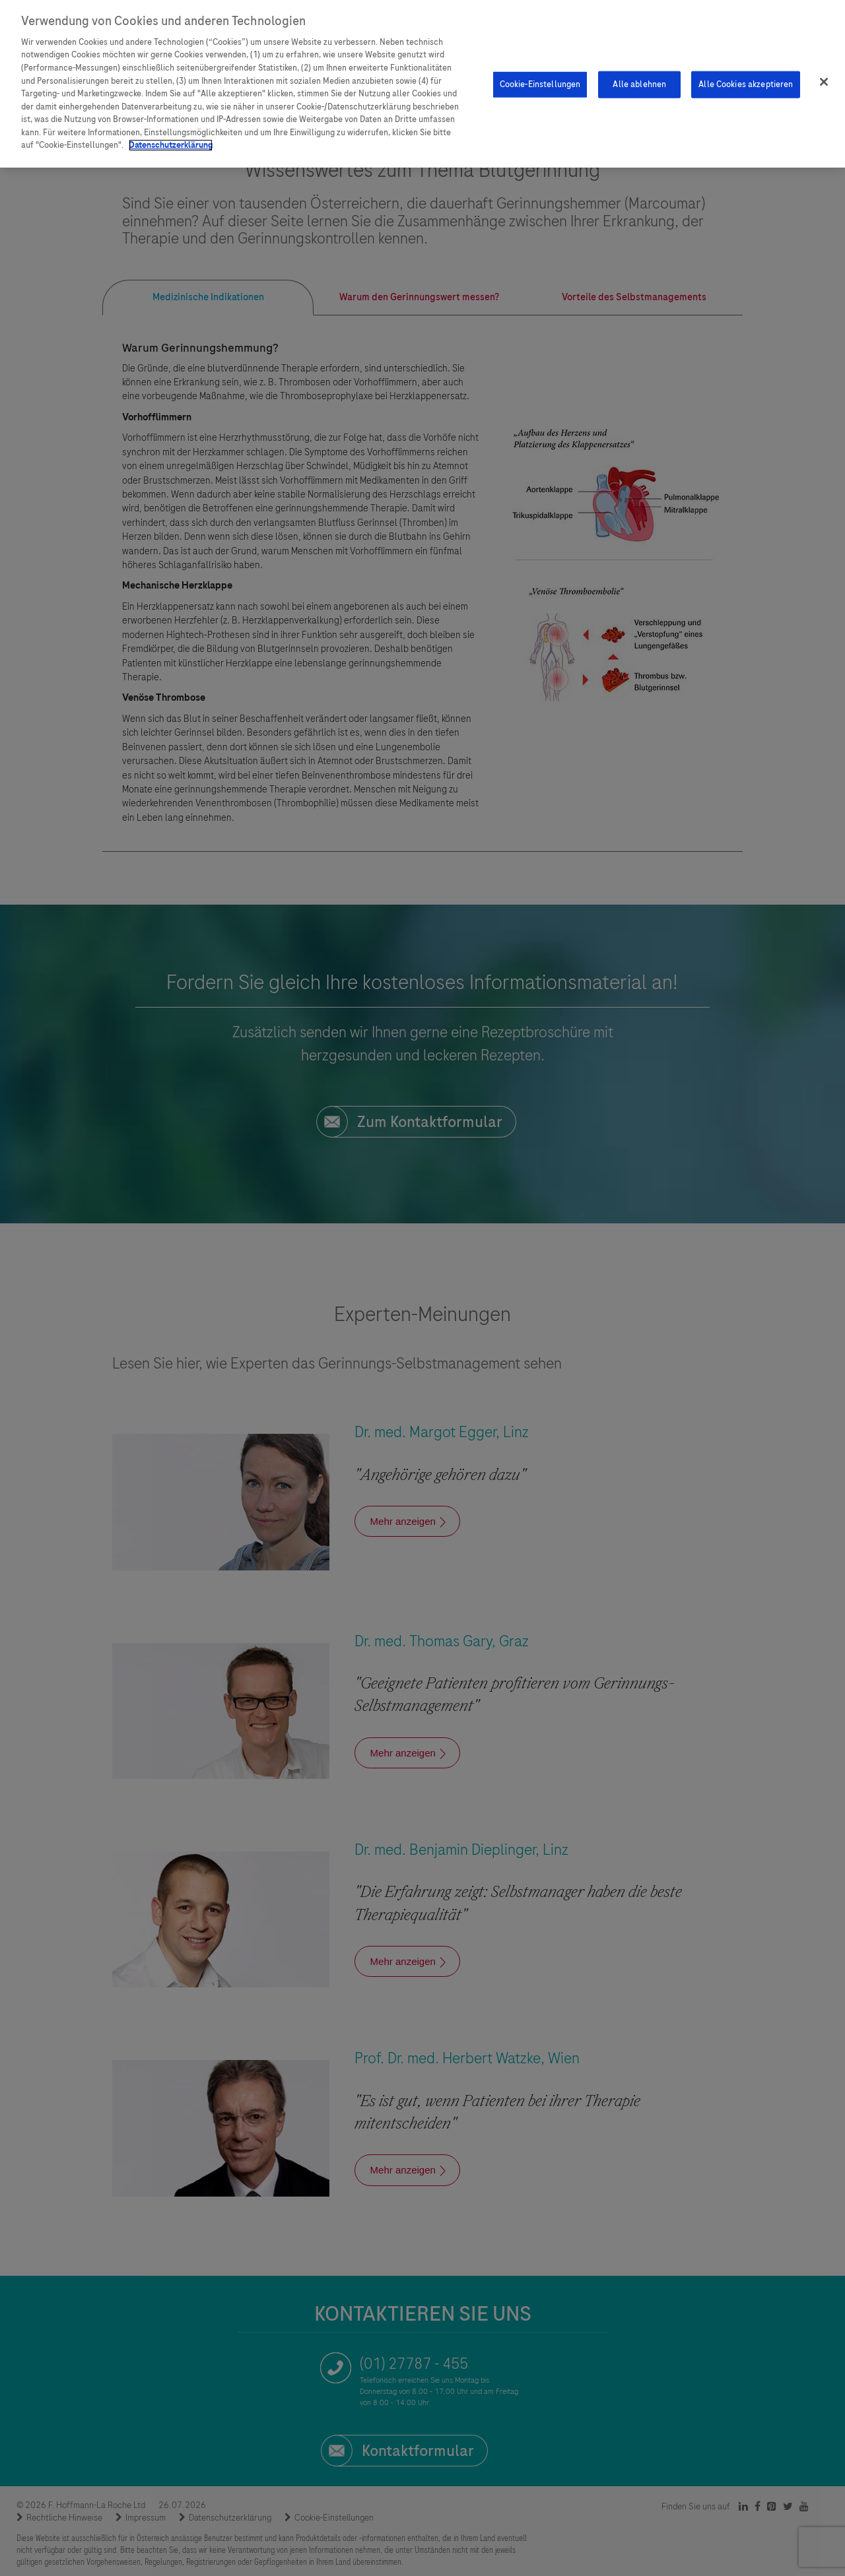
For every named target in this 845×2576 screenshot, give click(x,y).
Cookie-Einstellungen (540, 80)
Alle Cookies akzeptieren (745, 80)
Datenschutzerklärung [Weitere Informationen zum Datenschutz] (171, 142)
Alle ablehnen (639, 80)
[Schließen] (823, 78)
